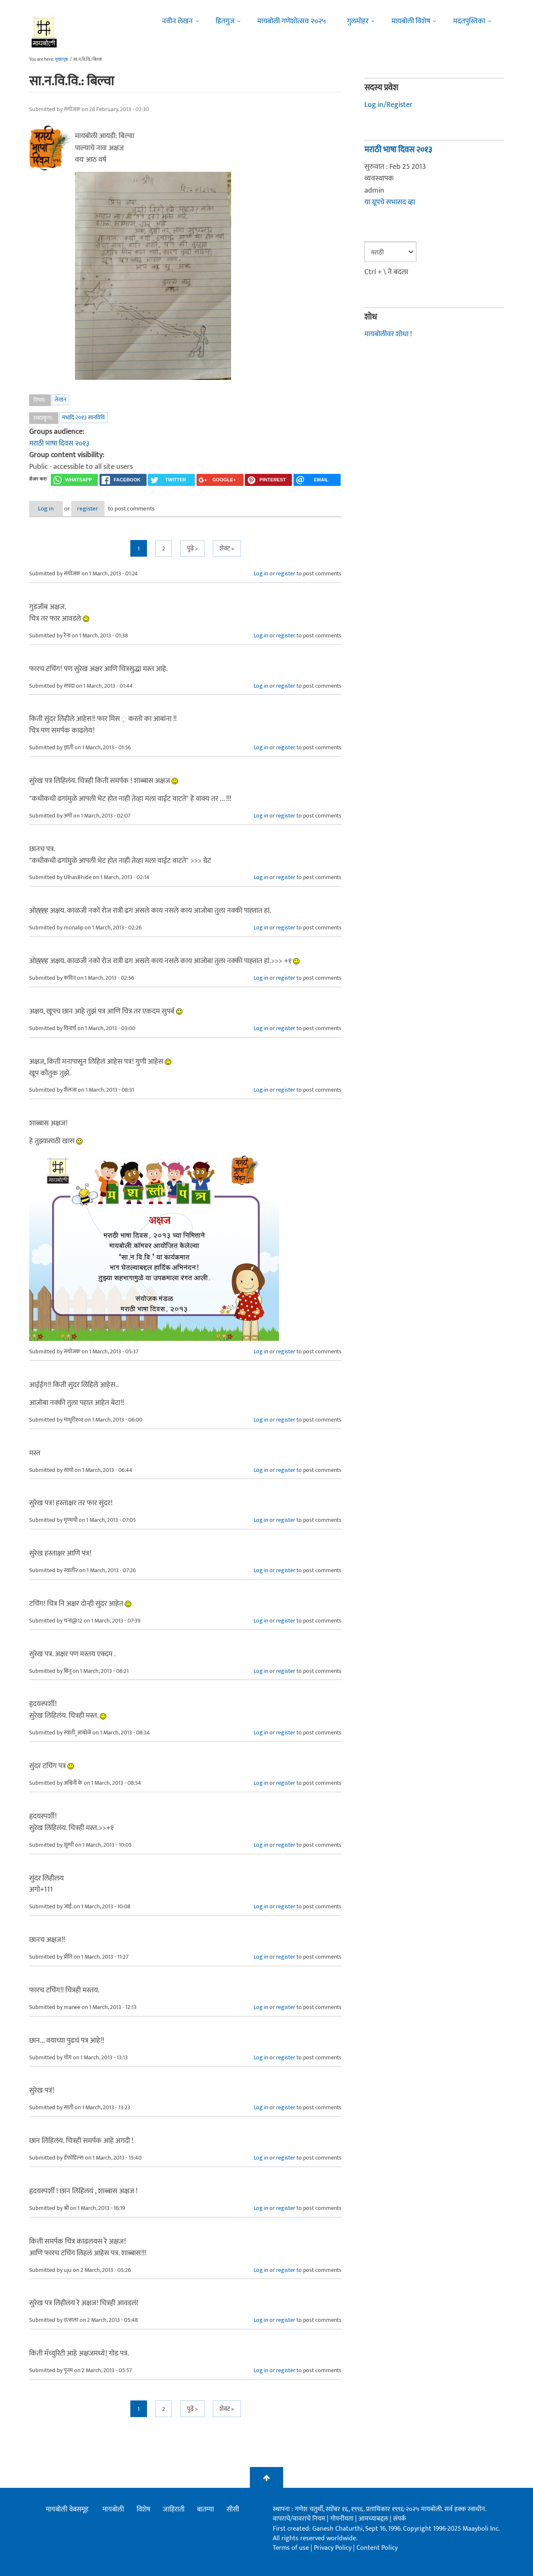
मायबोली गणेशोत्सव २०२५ (291, 21)
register (103, 508)
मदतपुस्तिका (469, 21)
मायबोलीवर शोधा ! (388, 334)
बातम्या (205, 2510)
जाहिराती (173, 2510)
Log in (51, 508)
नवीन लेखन (177, 21)
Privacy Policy (333, 2548)
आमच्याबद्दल (374, 2519)
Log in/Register (388, 105)
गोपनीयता (342, 2519)
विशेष (143, 2510)
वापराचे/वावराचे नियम (299, 2519)
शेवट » (226, 549)
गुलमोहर (358, 21)
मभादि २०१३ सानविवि (83, 417)
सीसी (233, 2510)
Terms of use (291, 2548)
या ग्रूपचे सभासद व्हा (389, 202)
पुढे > (192, 549)
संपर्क (399, 2519)
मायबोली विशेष (410, 21)
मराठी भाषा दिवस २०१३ (59, 443)
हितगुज (225, 21)
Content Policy (377, 2548)
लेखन (60, 399)
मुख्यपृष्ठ (61, 59)
